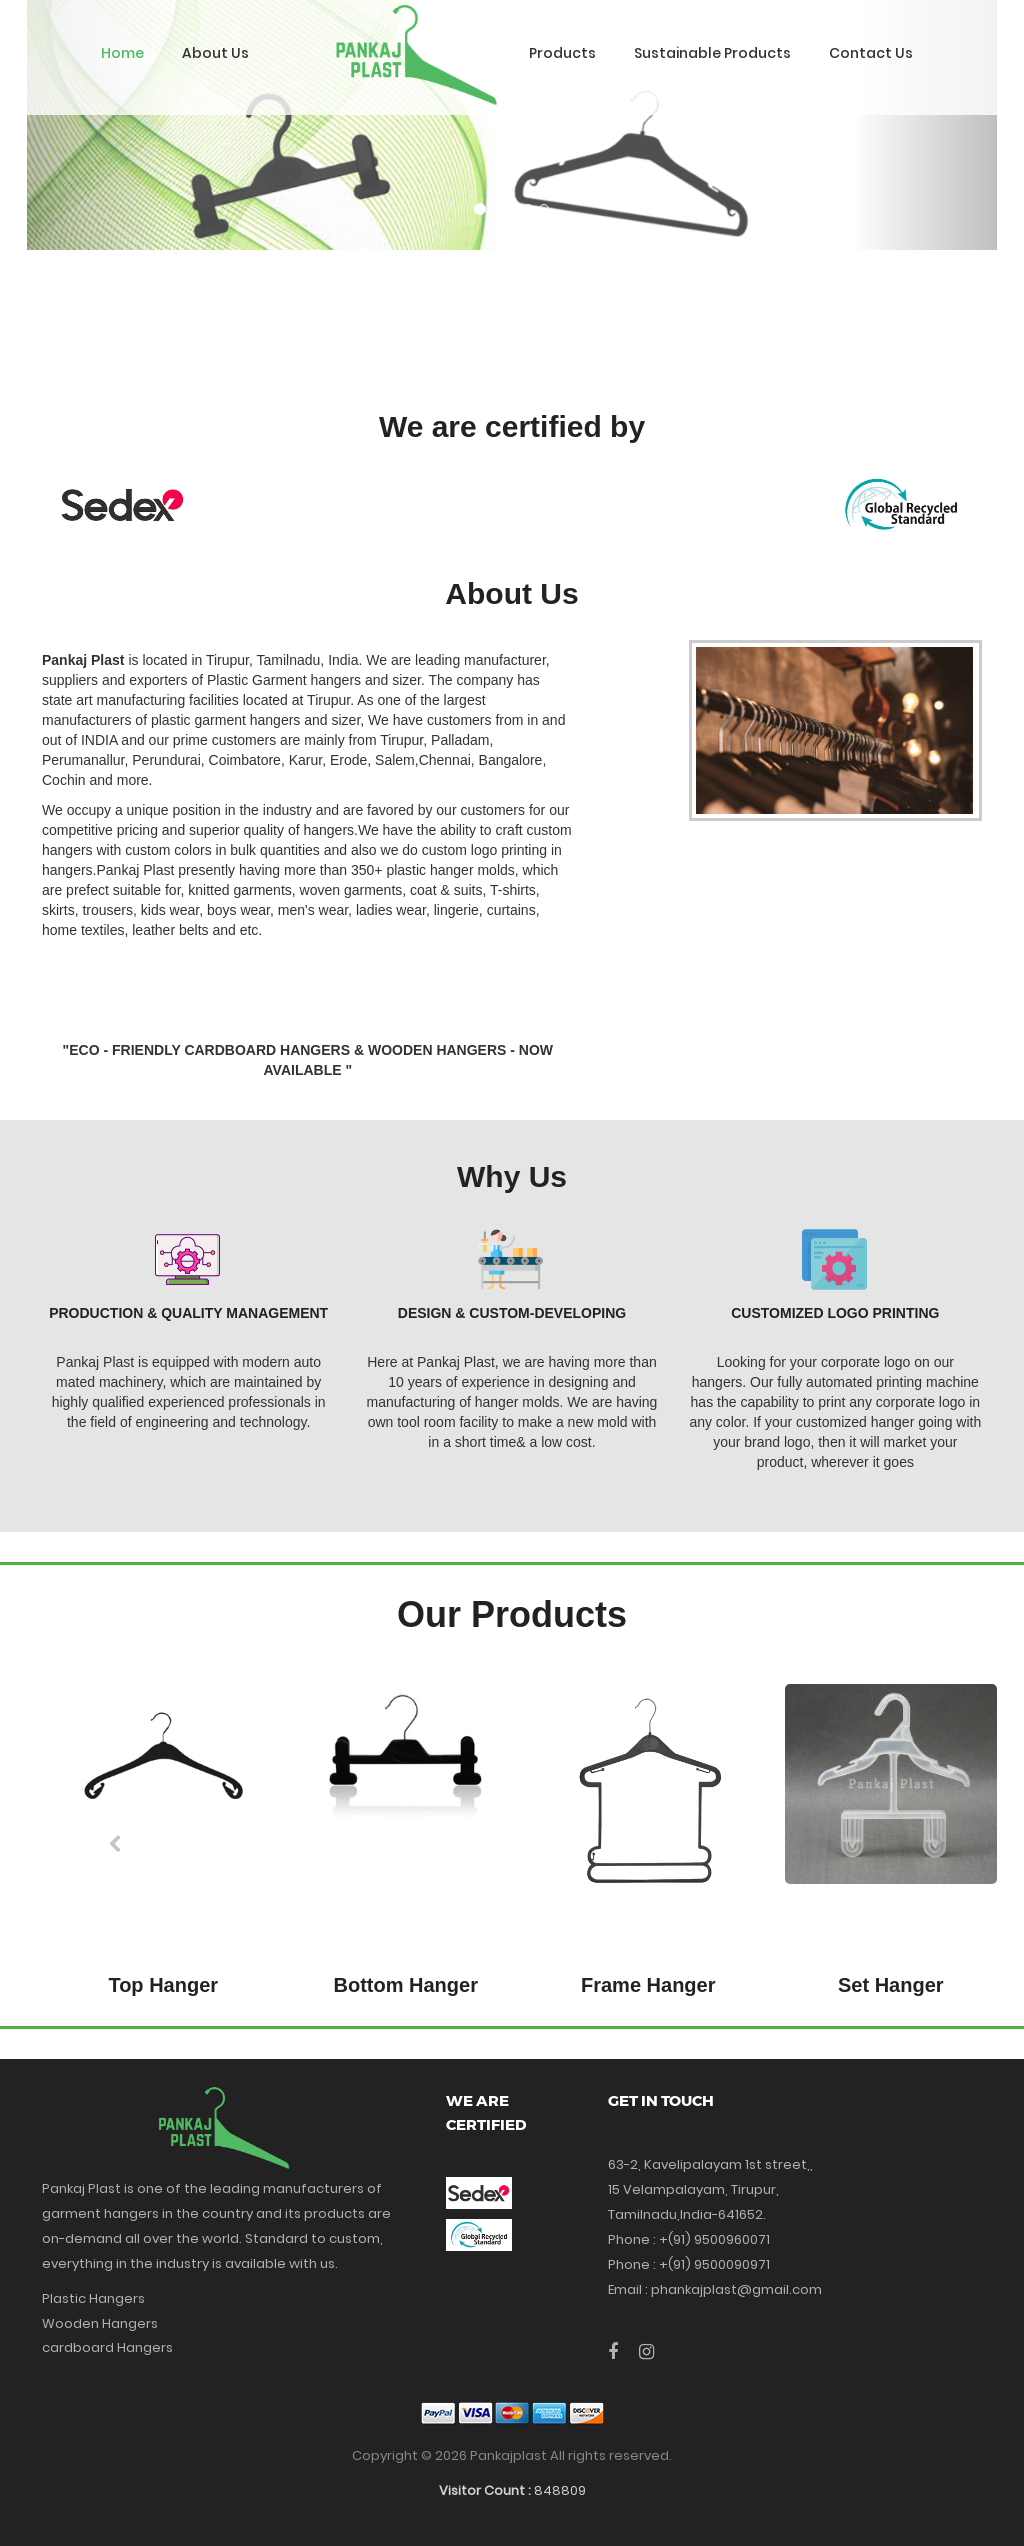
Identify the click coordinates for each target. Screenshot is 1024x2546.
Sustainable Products (712, 53)
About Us (215, 53)
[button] (115, 1845)
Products (562, 53)
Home (122, 53)
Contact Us (871, 53)
